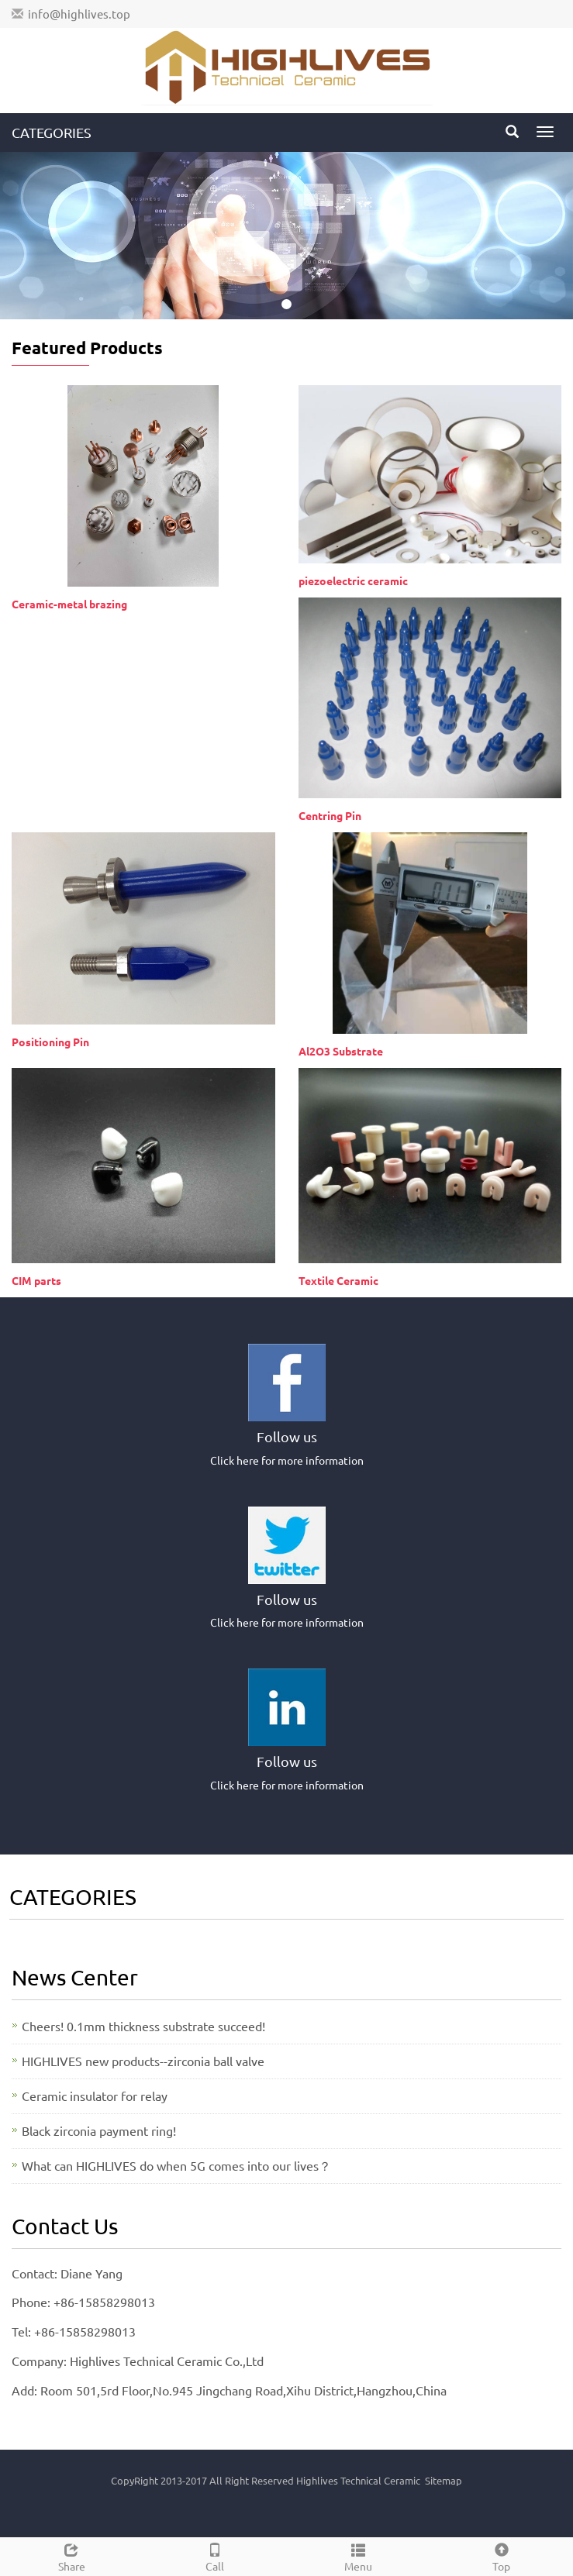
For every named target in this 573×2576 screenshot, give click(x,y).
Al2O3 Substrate (341, 1051)
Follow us (287, 1436)
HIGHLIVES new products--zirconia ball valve (143, 2060)
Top (501, 2555)
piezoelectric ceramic (353, 580)
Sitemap (443, 2480)
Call (215, 2555)
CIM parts (36, 1280)
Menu (358, 2555)
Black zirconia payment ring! (99, 2130)
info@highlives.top (79, 13)
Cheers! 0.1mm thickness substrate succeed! (143, 2026)
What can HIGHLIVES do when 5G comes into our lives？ (176, 2165)
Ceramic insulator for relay (94, 2095)
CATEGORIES (51, 132)
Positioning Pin (50, 1042)
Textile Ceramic (338, 1280)
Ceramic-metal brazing (69, 604)
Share (71, 2555)
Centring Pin (330, 815)
